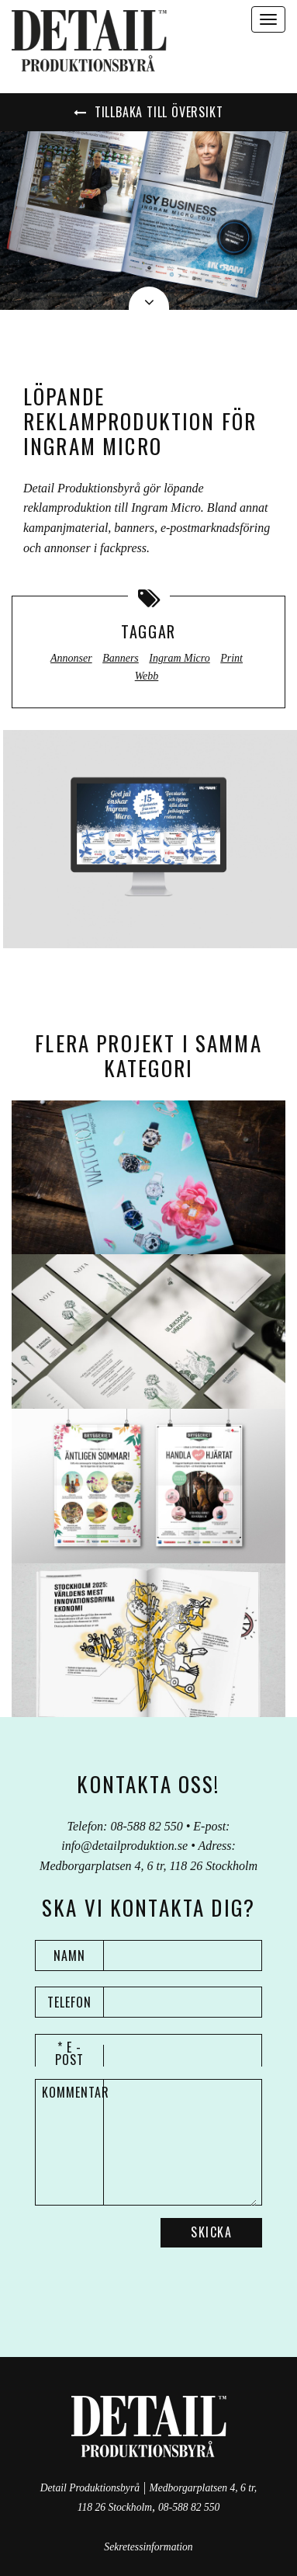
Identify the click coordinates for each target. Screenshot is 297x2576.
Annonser (71, 658)
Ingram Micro (179, 658)
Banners (120, 658)
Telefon (69, 2002)
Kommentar (72, 2092)
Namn (69, 1955)
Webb (147, 676)
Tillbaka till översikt (148, 112)
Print (231, 658)
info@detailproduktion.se (124, 1845)
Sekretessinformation (148, 2547)
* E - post (69, 2053)
